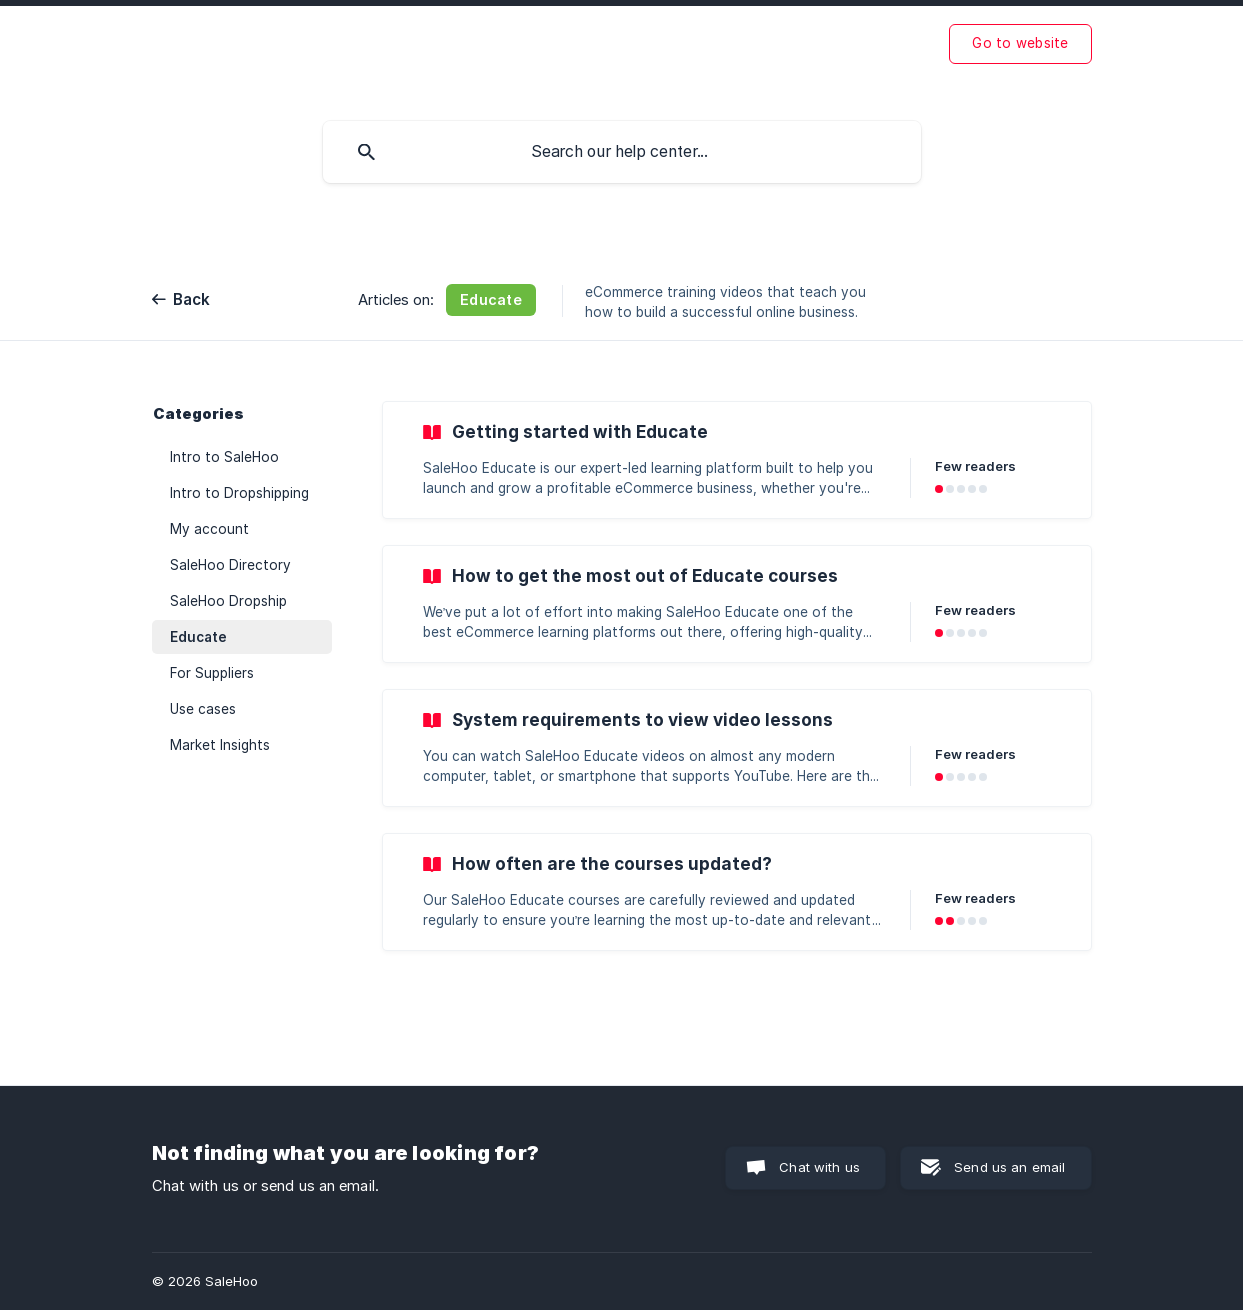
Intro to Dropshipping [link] (239, 493)
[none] (1020, 44)
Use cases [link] (203, 709)
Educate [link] (198, 637)
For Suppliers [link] (212, 673)
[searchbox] (622, 152)
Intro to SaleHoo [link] (224, 457)
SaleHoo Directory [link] (230, 565)
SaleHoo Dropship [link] (228, 601)
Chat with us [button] (819, 1167)
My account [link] (209, 529)
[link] (737, 460)
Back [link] (192, 299)
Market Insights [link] (220, 745)
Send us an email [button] (1009, 1167)
